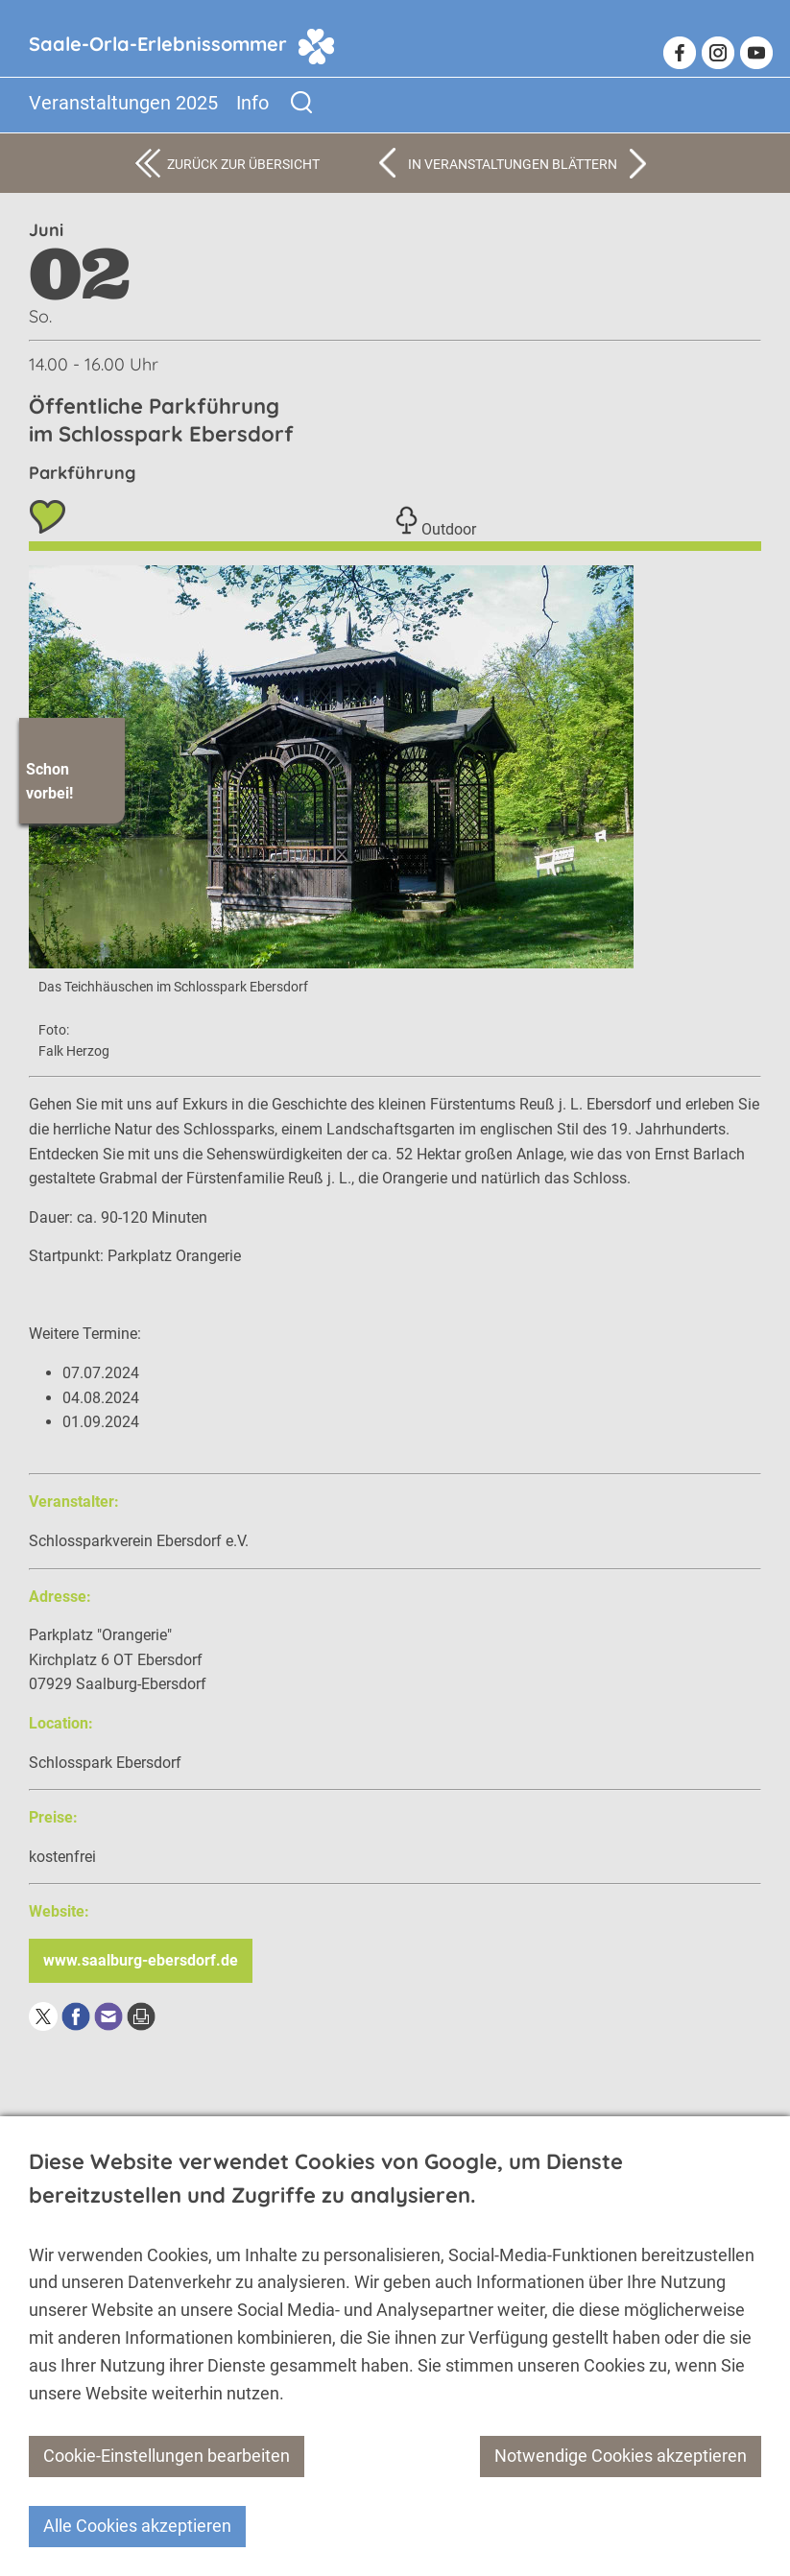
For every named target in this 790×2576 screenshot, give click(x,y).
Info (252, 102)
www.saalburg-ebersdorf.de (140, 1960)
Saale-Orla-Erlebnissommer (158, 44)
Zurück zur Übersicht (243, 164)
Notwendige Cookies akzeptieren (620, 2455)
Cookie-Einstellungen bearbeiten (166, 2455)
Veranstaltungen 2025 (123, 102)
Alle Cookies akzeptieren (137, 2526)
